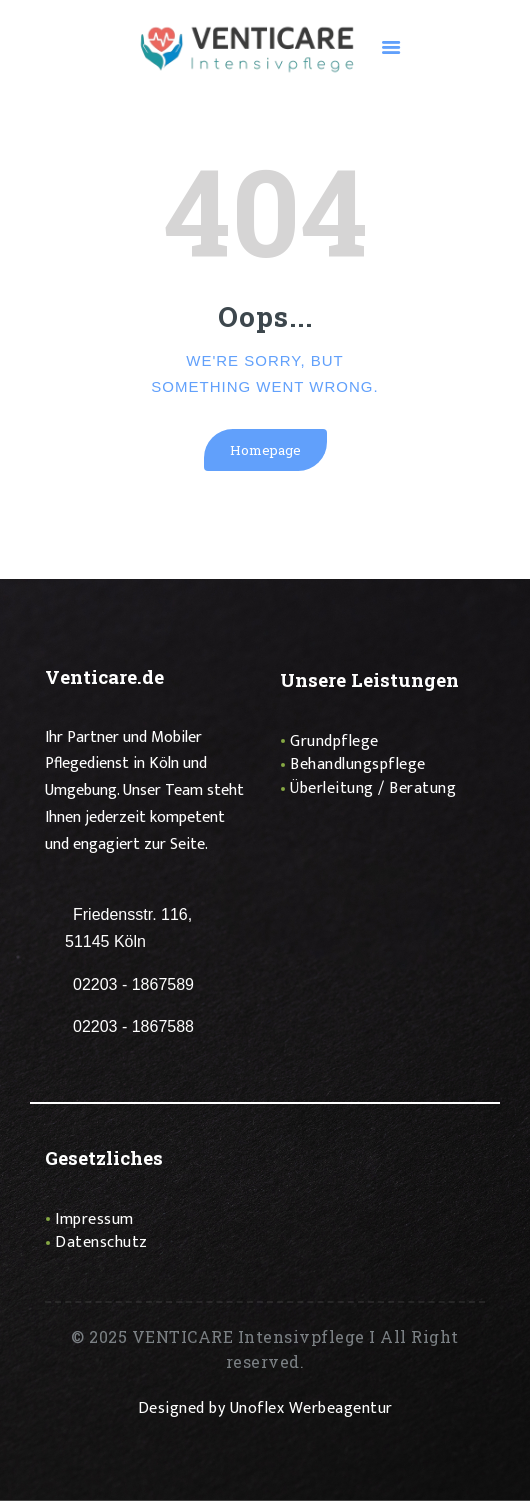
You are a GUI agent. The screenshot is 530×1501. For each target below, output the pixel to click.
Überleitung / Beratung (373, 788)
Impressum (94, 1219)
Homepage (265, 450)
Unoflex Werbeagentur (311, 1408)
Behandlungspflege (358, 764)
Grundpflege (334, 741)
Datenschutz (101, 1242)
